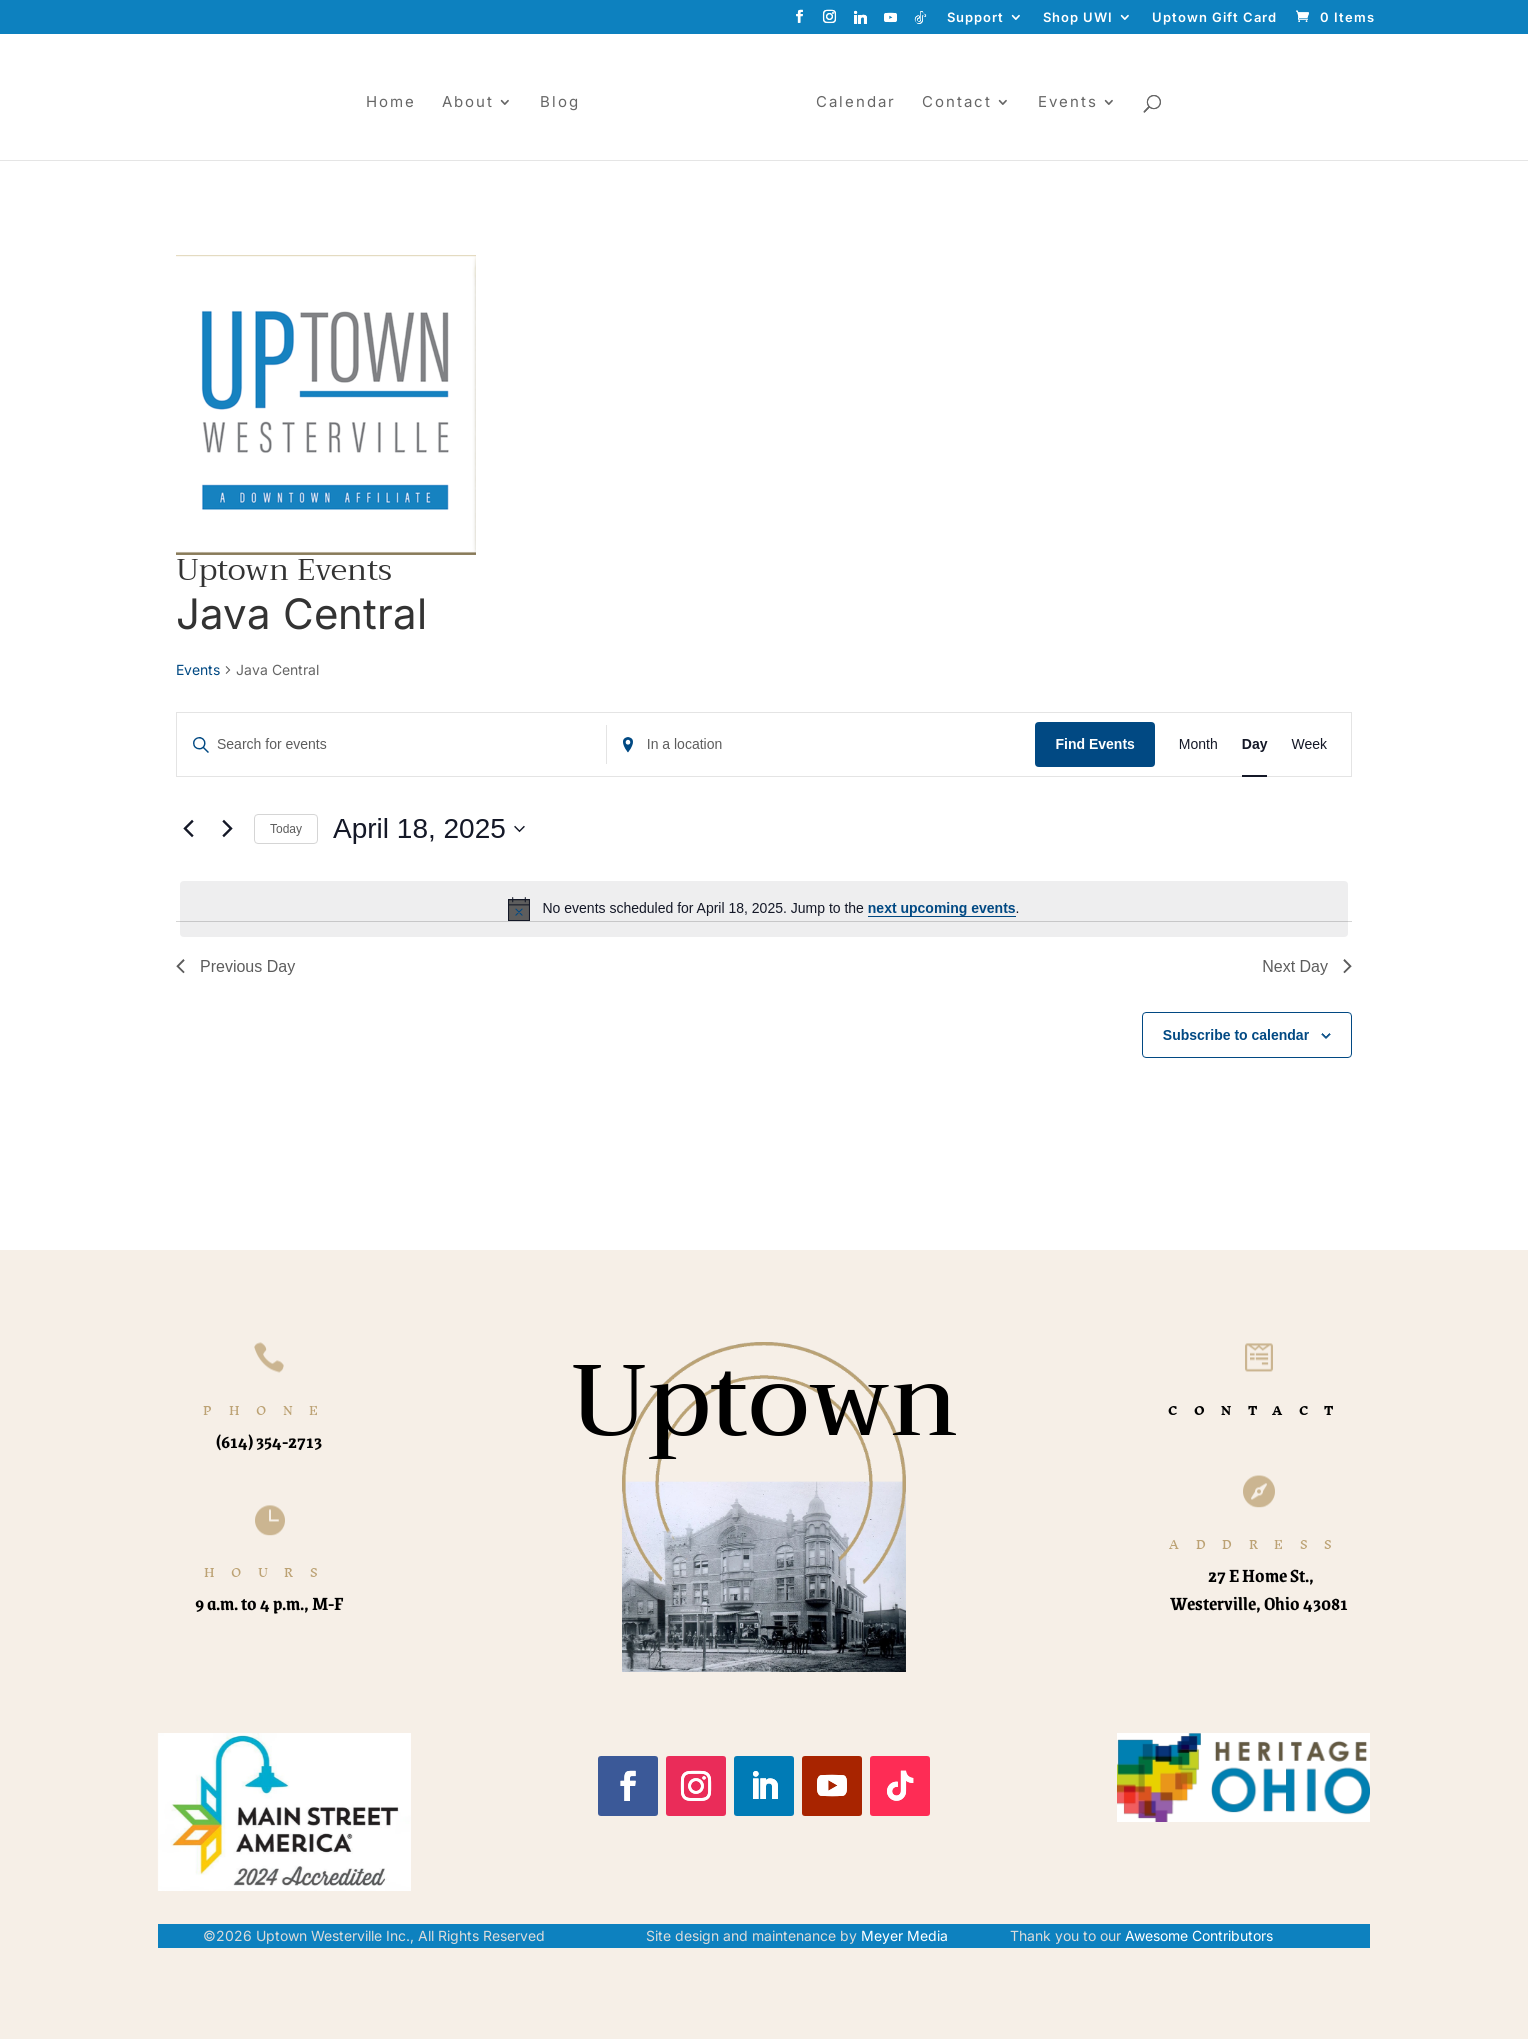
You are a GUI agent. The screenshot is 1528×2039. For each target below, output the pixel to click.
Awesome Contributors (1199, 1935)
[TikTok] (921, 22)
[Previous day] (188, 829)
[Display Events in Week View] (1309, 744)
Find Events (1094, 744)
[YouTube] (891, 22)
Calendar (856, 103)
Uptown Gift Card (1214, 18)
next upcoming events (942, 908)
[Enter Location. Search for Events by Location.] (821, 744)
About (468, 103)
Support (975, 18)
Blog (560, 103)
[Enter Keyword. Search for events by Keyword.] (391, 744)
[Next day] (227, 829)
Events (1068, 103)
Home (391, 103)
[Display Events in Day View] (1255, 744)
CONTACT (1259, 1410)
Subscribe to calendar (1236, 1035)
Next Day (1307, 966)
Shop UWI (1078, 18)
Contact (957, 103)
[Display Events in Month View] (1198, 744)
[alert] (764, 909)
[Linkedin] (861, 22)
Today (286, 829)
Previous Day (235, 966)
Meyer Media (904, 1935)
